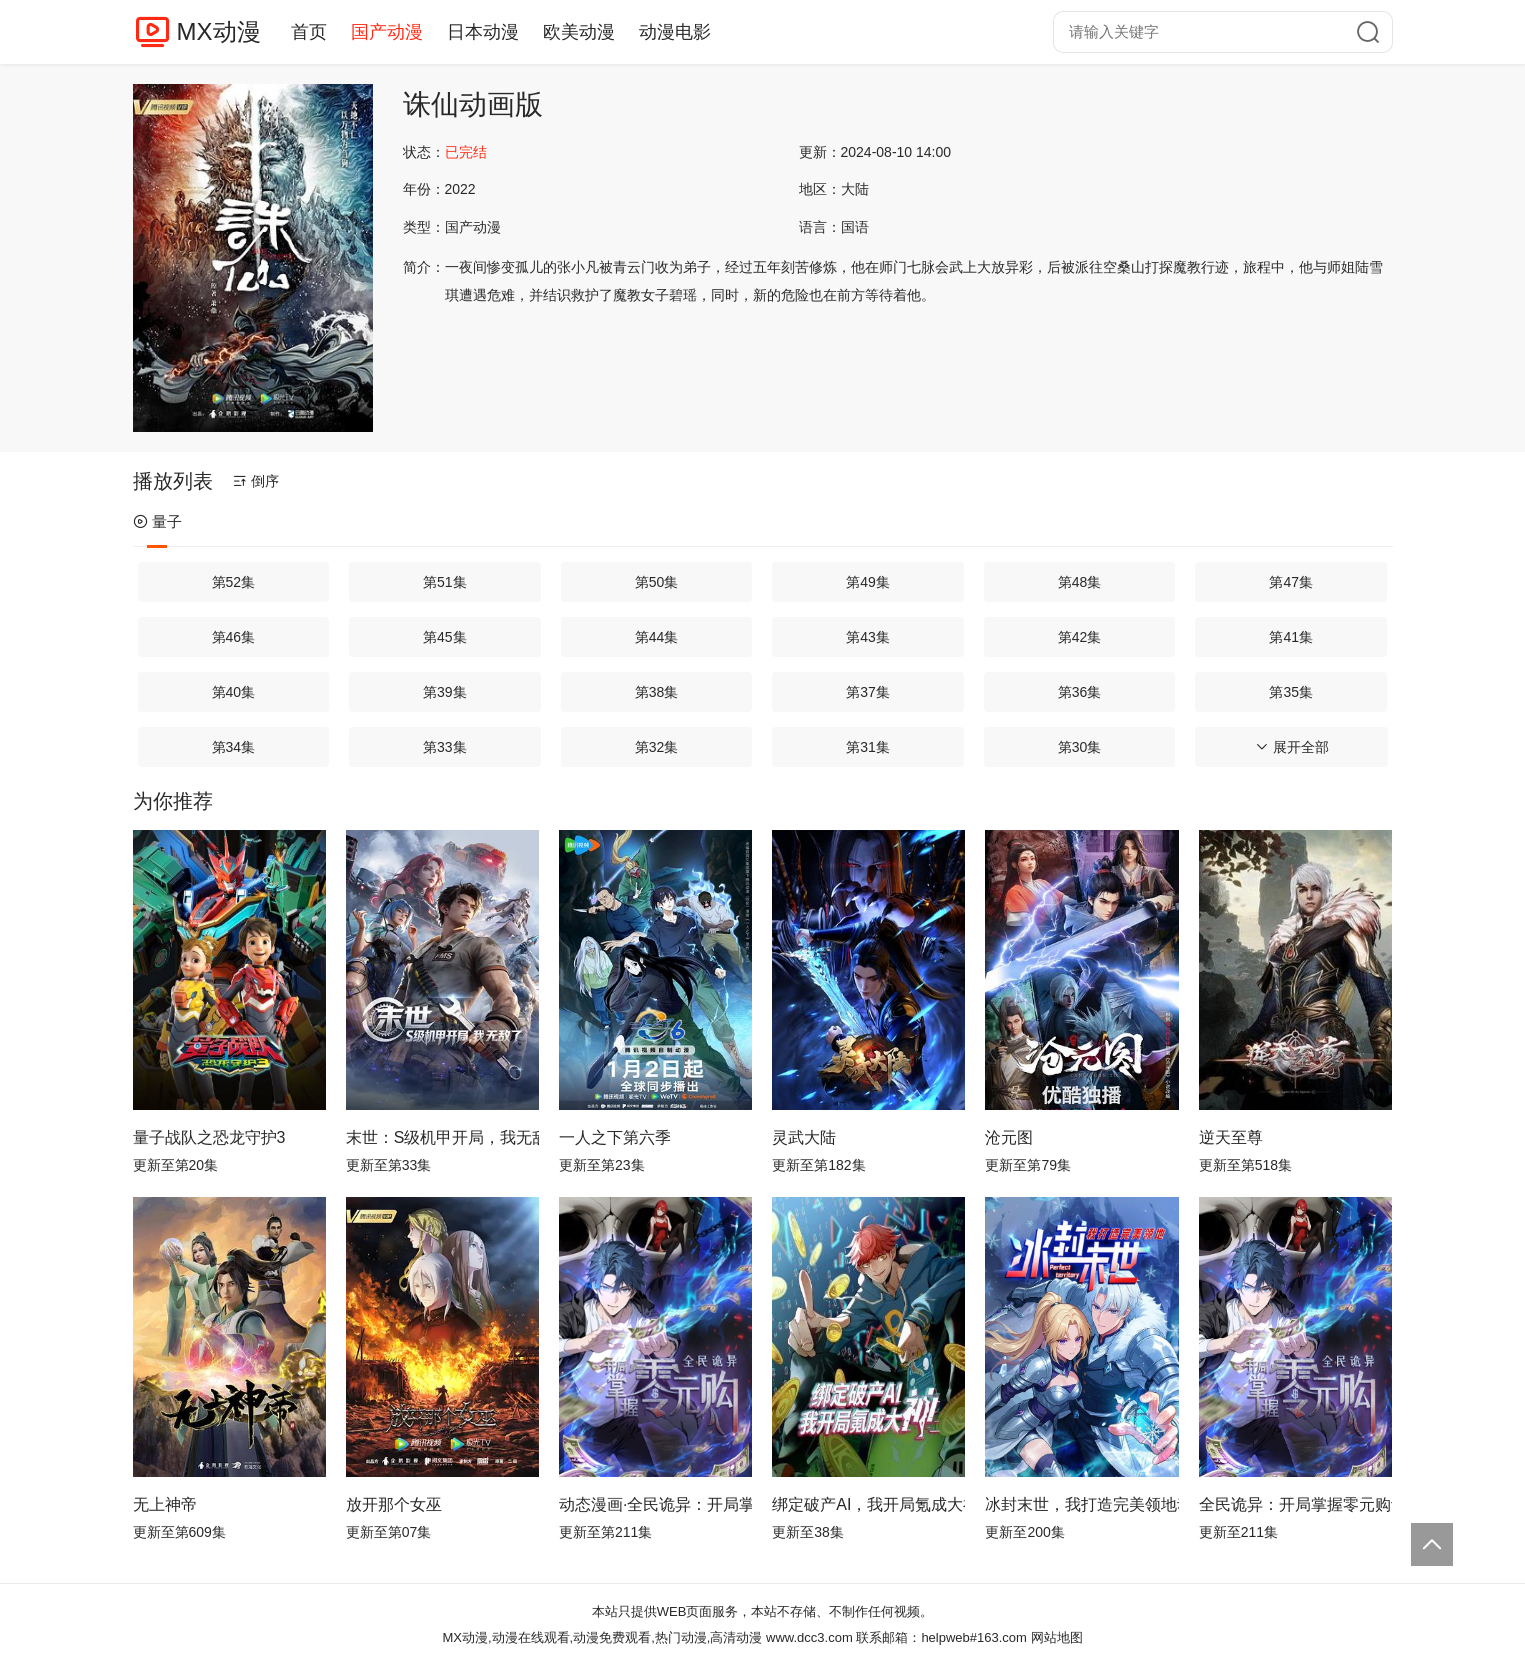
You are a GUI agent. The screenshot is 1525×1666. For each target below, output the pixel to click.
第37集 (868, 692)
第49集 (868, 582)
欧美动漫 (579, 32)
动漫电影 (675, 32)
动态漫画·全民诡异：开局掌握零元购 (655, 1504)
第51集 (445, 582)
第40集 (234, 692)
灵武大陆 (804, 1137)
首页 (309, 32)
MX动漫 (219, 31)
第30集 (1080, 747)
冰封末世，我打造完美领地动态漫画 (1081, 1504)
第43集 (868, 637)
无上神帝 (165, 1504)
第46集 (234, 637)
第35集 (1291, 692)
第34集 (234, 747)
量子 (157, 521)
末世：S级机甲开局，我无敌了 (442, 1137)
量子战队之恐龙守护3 (209, 1137)
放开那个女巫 (394, 1504)
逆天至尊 (1231, 1137)
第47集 (1291, 582)
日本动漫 (483, 32)
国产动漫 (387, 32)
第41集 (1291, 637)
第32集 (657, 747)
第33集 (445, 747)
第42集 (1080, 637)
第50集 (657, 582)
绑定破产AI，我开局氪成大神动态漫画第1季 (868, 1504)
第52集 (234, 582)
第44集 (657, 637)
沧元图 (1009, 1137)
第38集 (657, 692)
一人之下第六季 (615, 1137)
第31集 (868, 747)
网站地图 (1057, 1637)
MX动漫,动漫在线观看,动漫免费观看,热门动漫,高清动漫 (602, 1637)
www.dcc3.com (809, 1637)
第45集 (445, 637)
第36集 (1080, 692)
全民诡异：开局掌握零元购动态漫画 (1295, 1504)
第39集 (445, 692)
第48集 (1080, 582)
